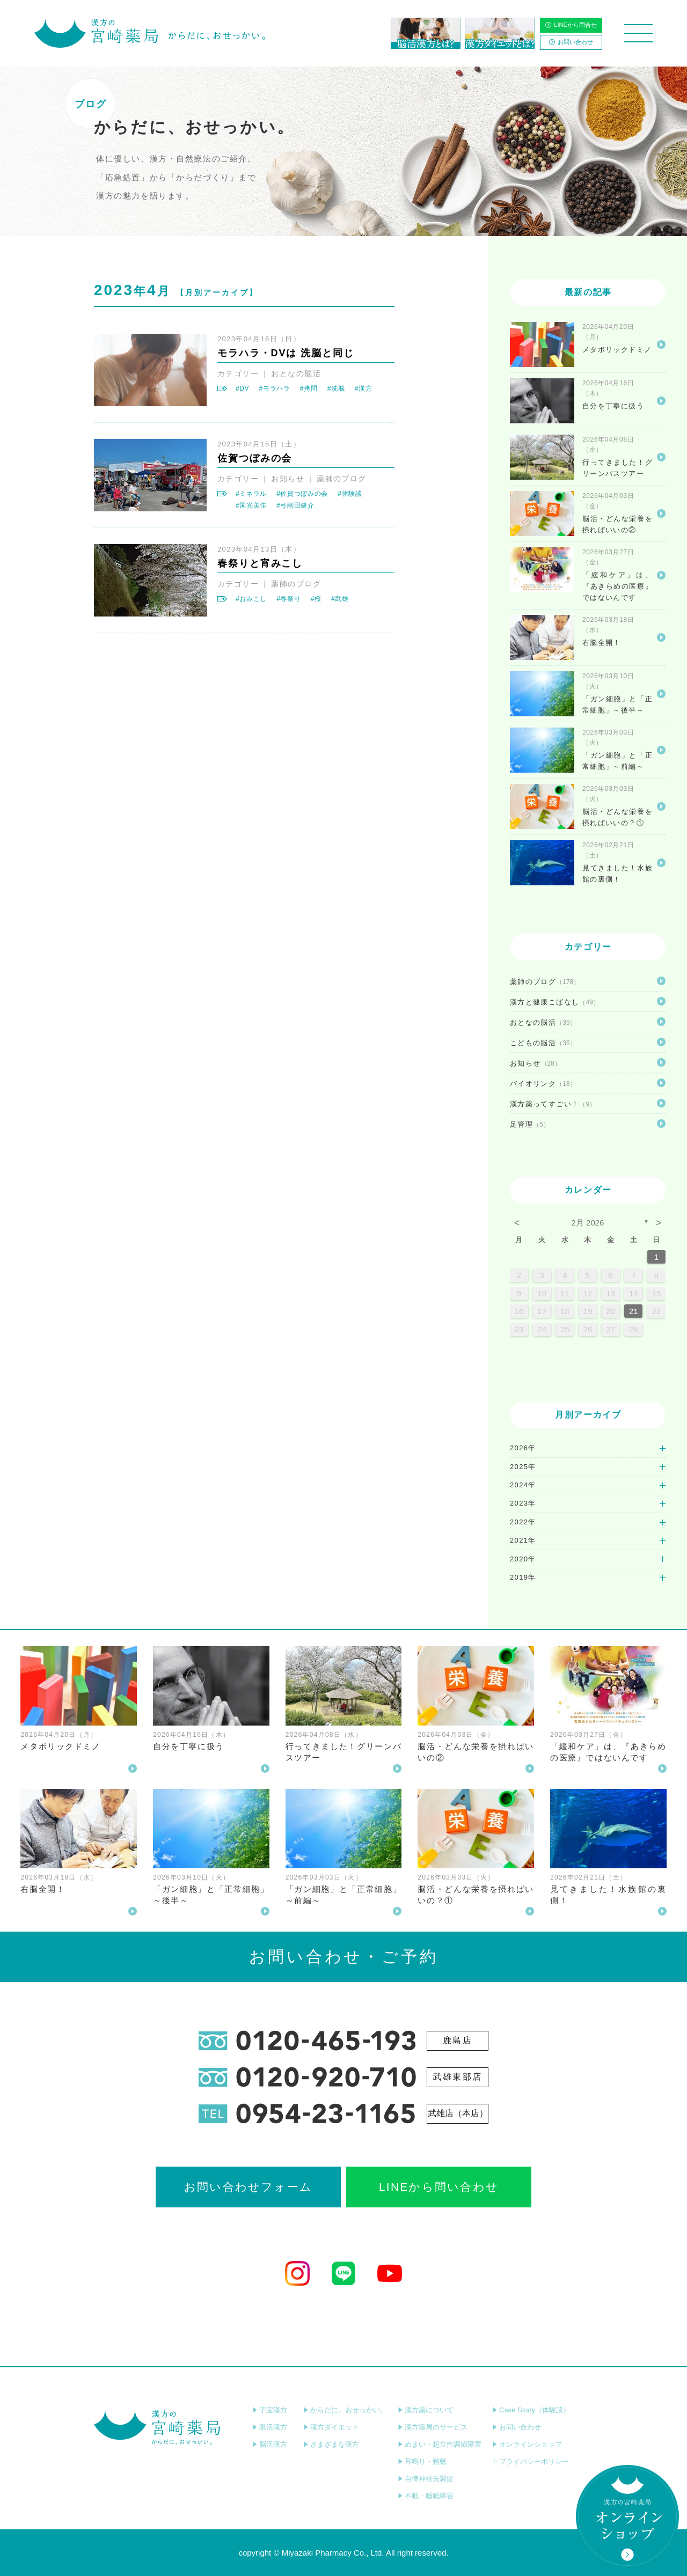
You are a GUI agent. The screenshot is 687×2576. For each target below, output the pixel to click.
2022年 (523, 1522)
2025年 (523, 1467)
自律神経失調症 (426, 2479)
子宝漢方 (269, 2410)
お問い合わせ (571, 42)
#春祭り (288, 599)
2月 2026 (588, 1222)
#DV (242, 388)
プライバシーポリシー (530, 2461)
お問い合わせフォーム (248, 2187)
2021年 (523, 1540)
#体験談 (350, 493)
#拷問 (309, 388)
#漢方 (363, 388)
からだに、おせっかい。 (345, 2410)
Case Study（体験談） (531, 2410)
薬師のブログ (342, 478)
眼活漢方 (269, 2427)
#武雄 (340, 599)
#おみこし (251, 599)
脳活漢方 (269, 2444)
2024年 (523, 1485)
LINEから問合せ (570, 24)
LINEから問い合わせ (439, 2187)
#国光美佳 (251, 505)
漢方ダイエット (331, 2427)
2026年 (523, 1448)
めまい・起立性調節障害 (439, 2444)
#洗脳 (336, 388)
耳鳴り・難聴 (422, 2461)
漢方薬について (426, 2410)
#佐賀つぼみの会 (302, 493)
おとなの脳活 (296, 373)
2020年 (523, 1559)
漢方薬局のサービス (432, 2427)
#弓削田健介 (295, 505)
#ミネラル (251, 493)
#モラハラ (274, 388)
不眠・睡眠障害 (426, 2496)
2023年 (523, 1503)
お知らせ (287, 478)
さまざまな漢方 (331, 2444)
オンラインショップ (527, 2444)
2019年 (523, 1577)
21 (633, 1311)
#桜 (316, 599)
